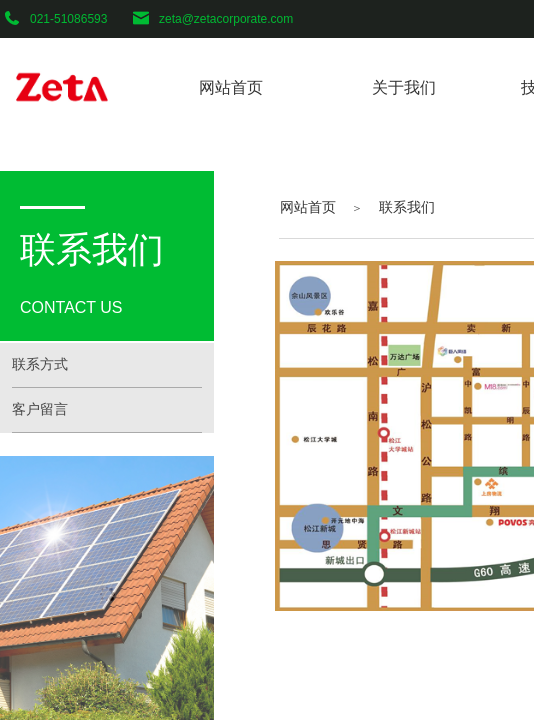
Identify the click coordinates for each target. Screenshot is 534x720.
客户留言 (40, 409)
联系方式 (40, 364)
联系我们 (407, 207)
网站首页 (308, 207)
